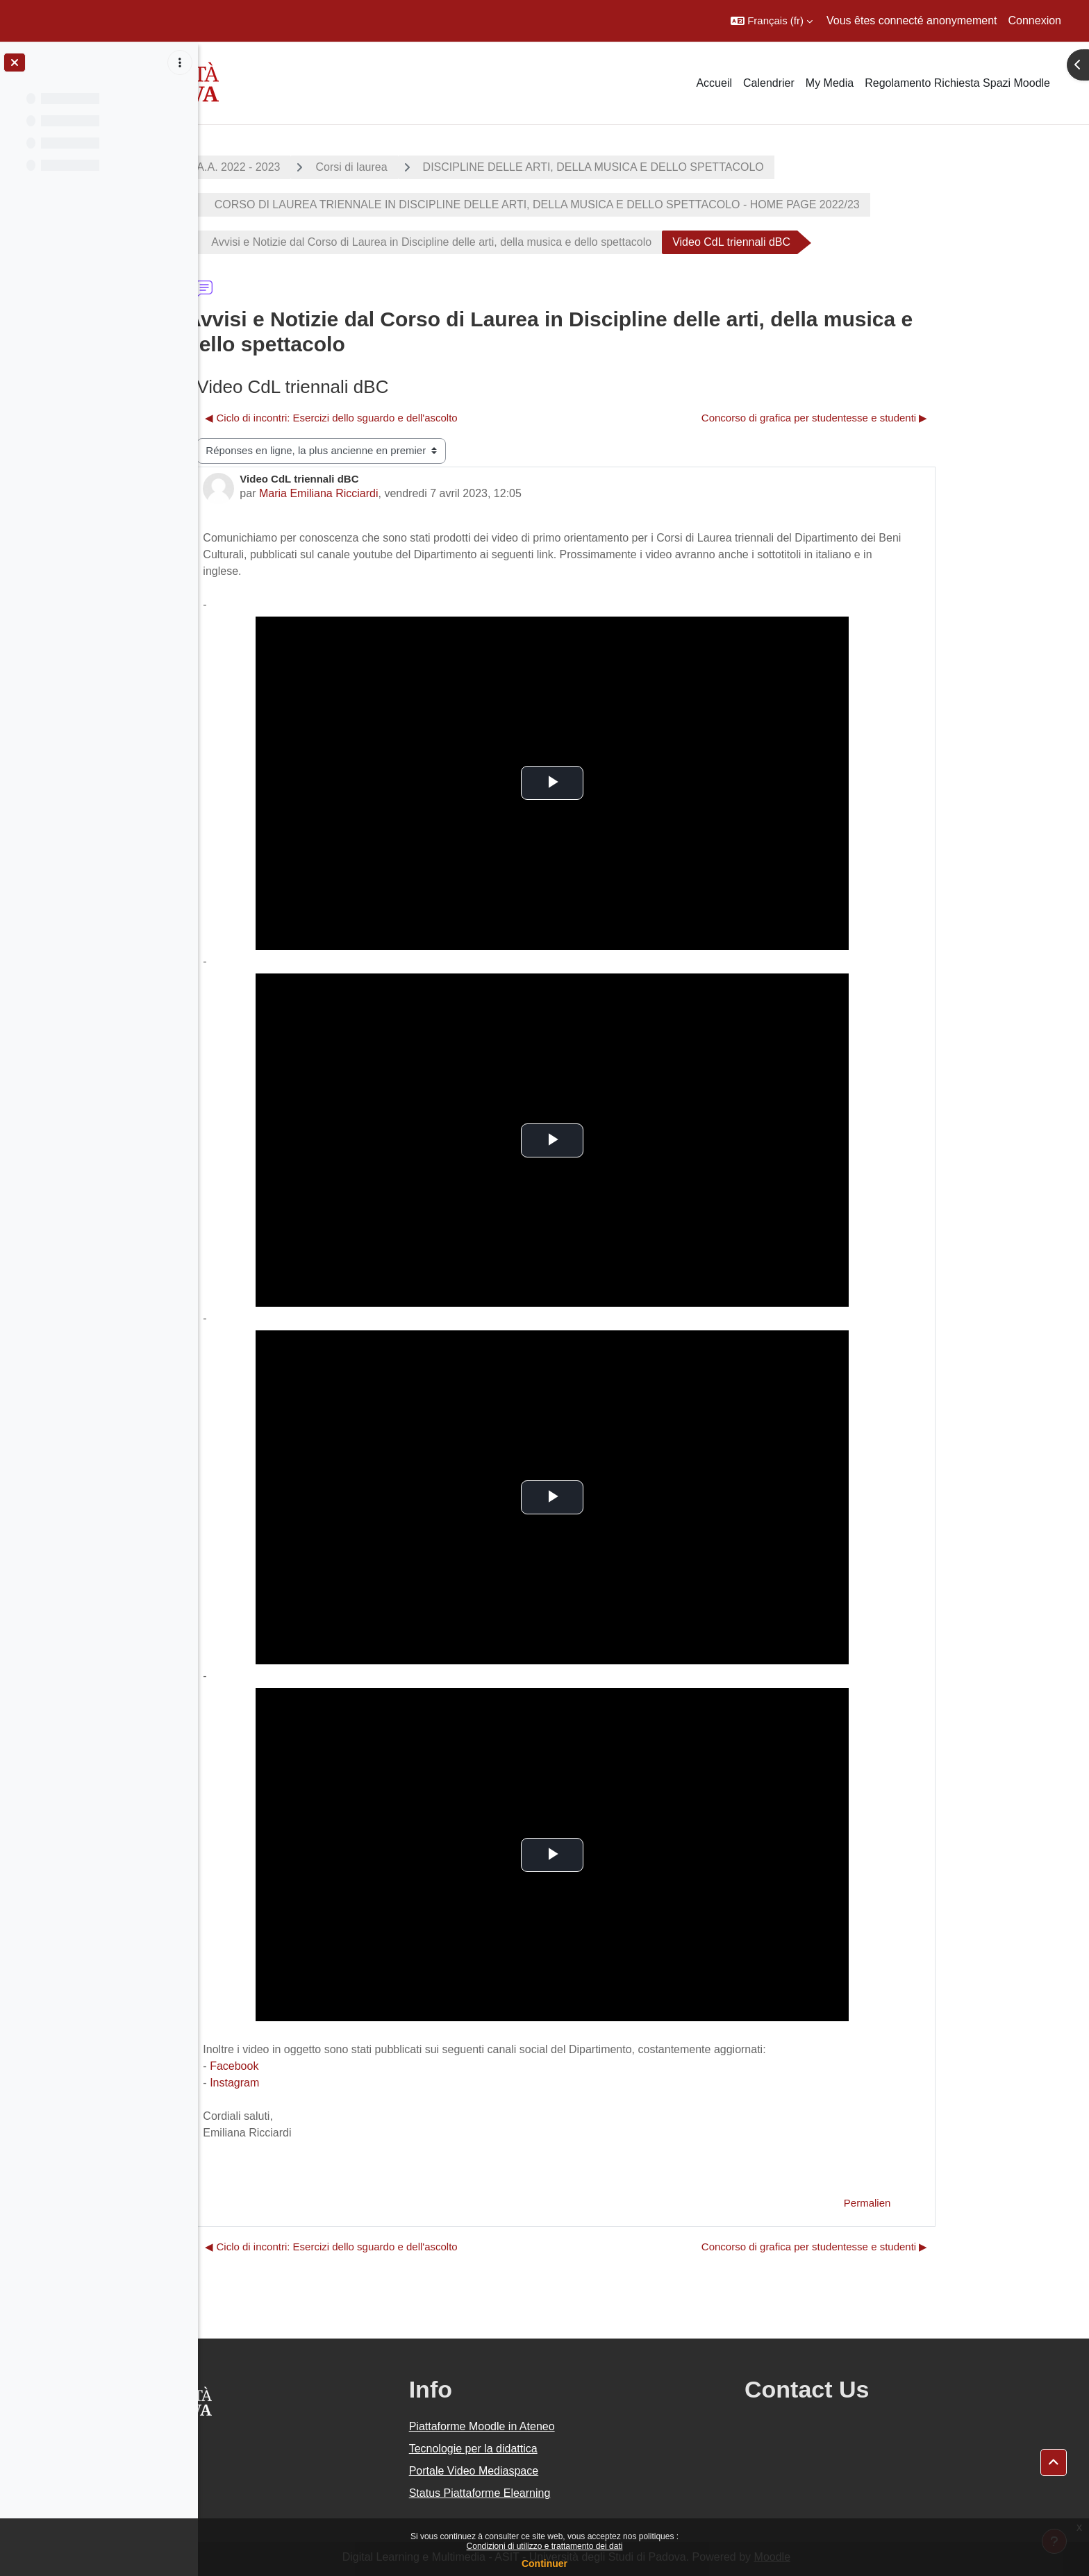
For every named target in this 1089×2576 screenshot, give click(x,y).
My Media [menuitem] (830, 83)
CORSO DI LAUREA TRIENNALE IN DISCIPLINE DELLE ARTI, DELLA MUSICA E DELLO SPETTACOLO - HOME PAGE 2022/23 (613, 204)
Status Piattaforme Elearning (582, 2493)
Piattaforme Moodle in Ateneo (584, 2426)
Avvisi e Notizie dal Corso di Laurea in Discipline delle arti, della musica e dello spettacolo (509, 242)
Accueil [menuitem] (714, 83)
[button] (771, 21)
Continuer (544, 2563)
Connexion (1035, 20)
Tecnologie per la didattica (575, 2448)
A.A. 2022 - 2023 (316, 167)
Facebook (311, 2066)
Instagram (311, 2083)
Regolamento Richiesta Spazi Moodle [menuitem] (957, 83)
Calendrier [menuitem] (769, 83)
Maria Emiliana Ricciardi (396, 493)
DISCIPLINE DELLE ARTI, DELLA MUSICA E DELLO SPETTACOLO (670, 167)
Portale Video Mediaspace (576, 2471)
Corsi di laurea (429, 167)
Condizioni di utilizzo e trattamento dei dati (545, 2546)
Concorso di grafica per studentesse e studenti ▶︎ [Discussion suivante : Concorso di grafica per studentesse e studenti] (892, 418)
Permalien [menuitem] (944, 2203)
